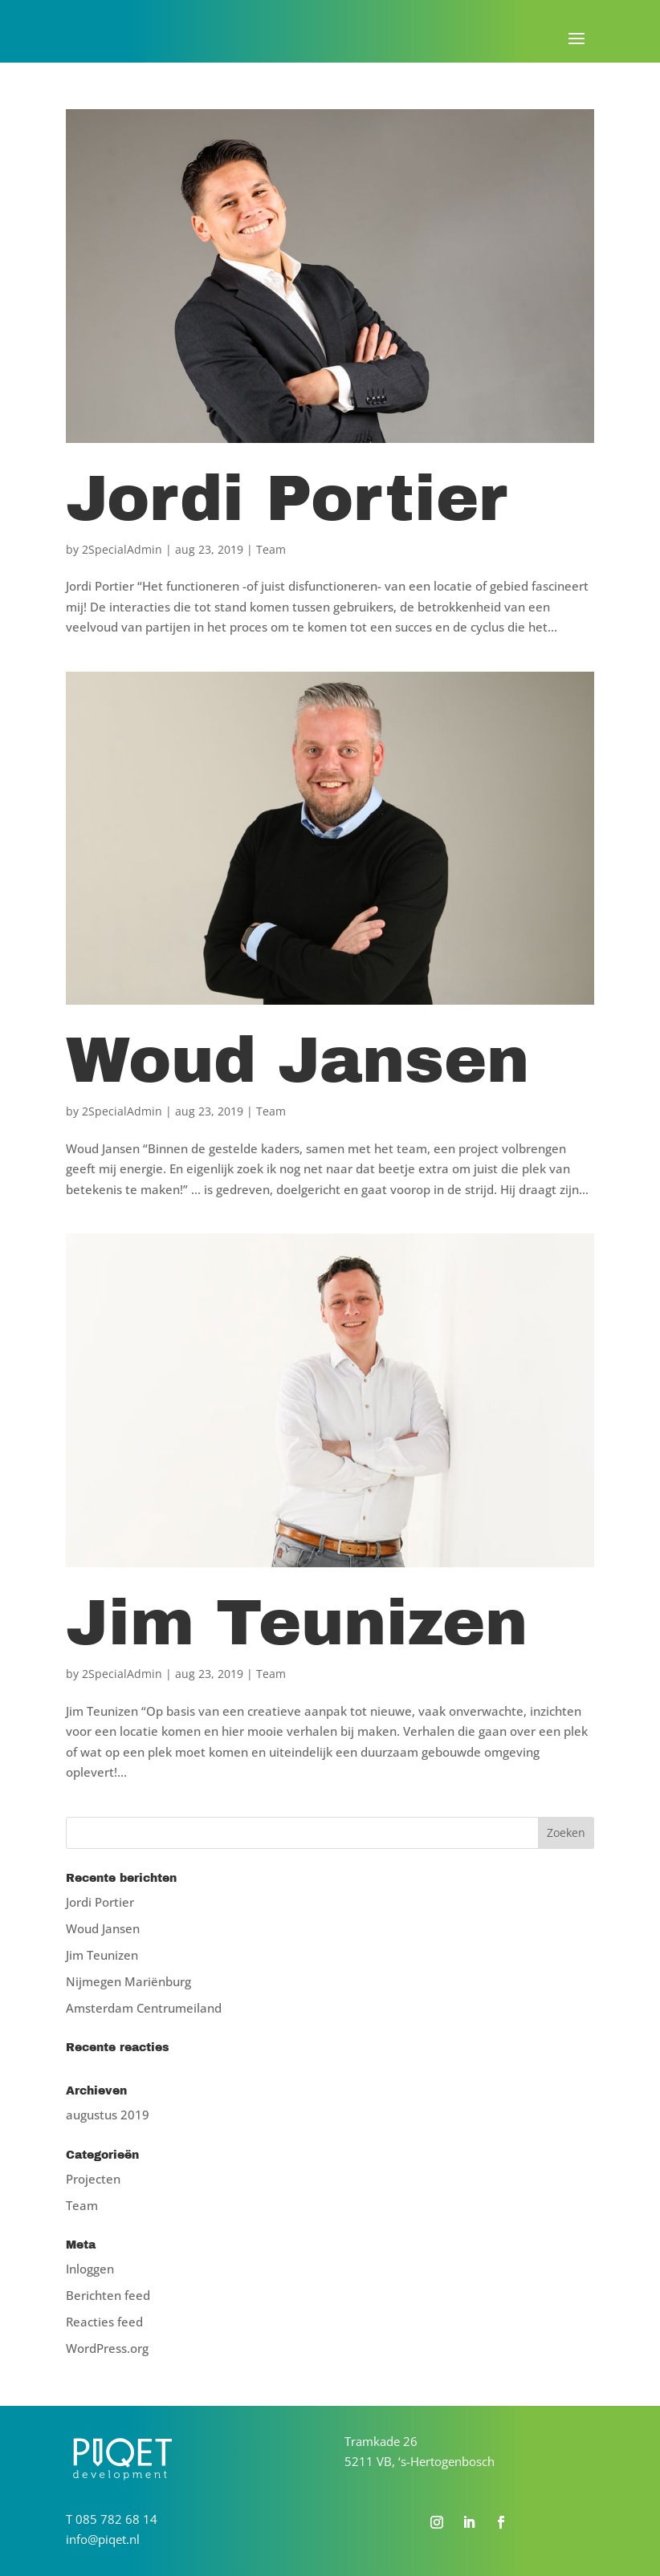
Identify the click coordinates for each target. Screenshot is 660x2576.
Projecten (93, 2179)
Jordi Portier (286, 499)
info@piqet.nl (103, 2539)
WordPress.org (107, 2348)
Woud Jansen (297, 1060)
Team (271, 549)
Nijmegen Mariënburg (128, 1981)
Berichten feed (108, 2295)
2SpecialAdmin (122, 549)
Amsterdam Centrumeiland (144, 2008)
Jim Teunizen (297, 1623)
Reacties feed (104, 2322)
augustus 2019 (107, 2115)
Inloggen (90, 2269)
